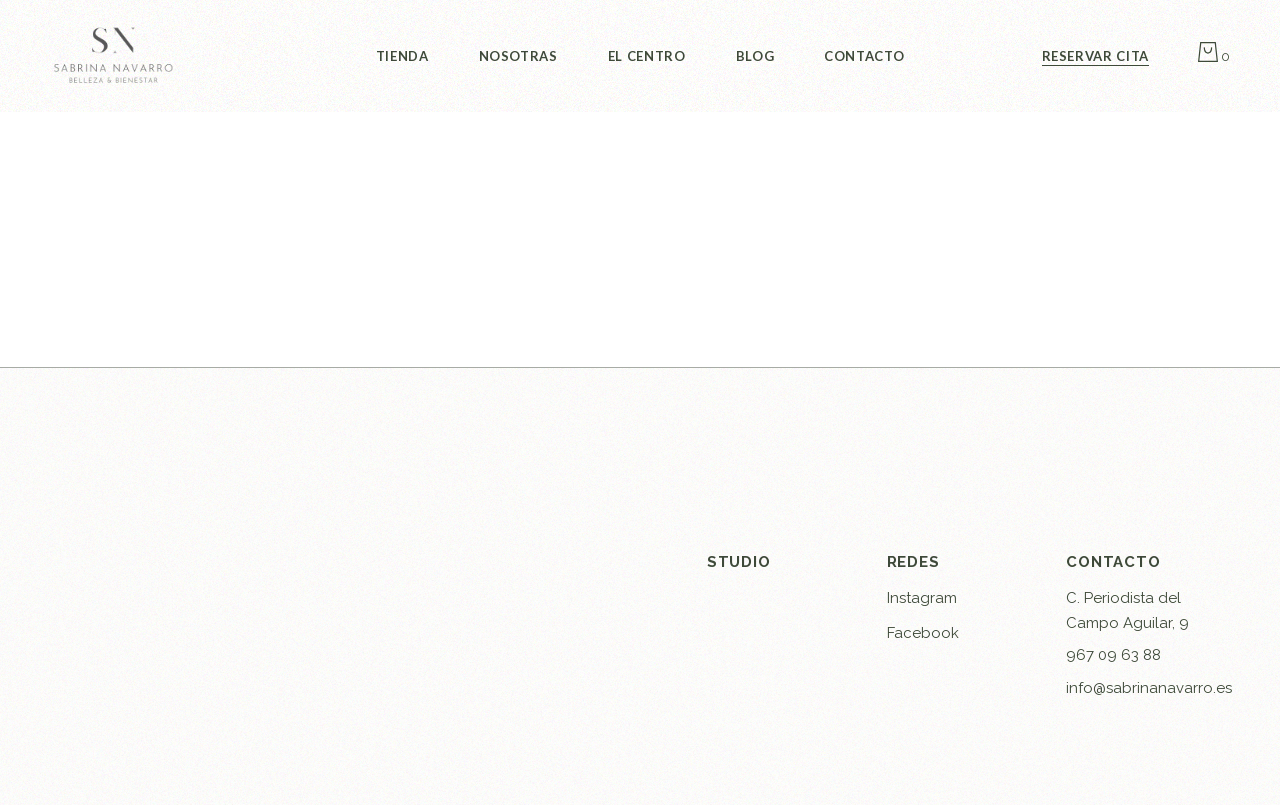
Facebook (923, 633)
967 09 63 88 (1113, 655)
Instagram (922, 598)
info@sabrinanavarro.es (1149, 688)
